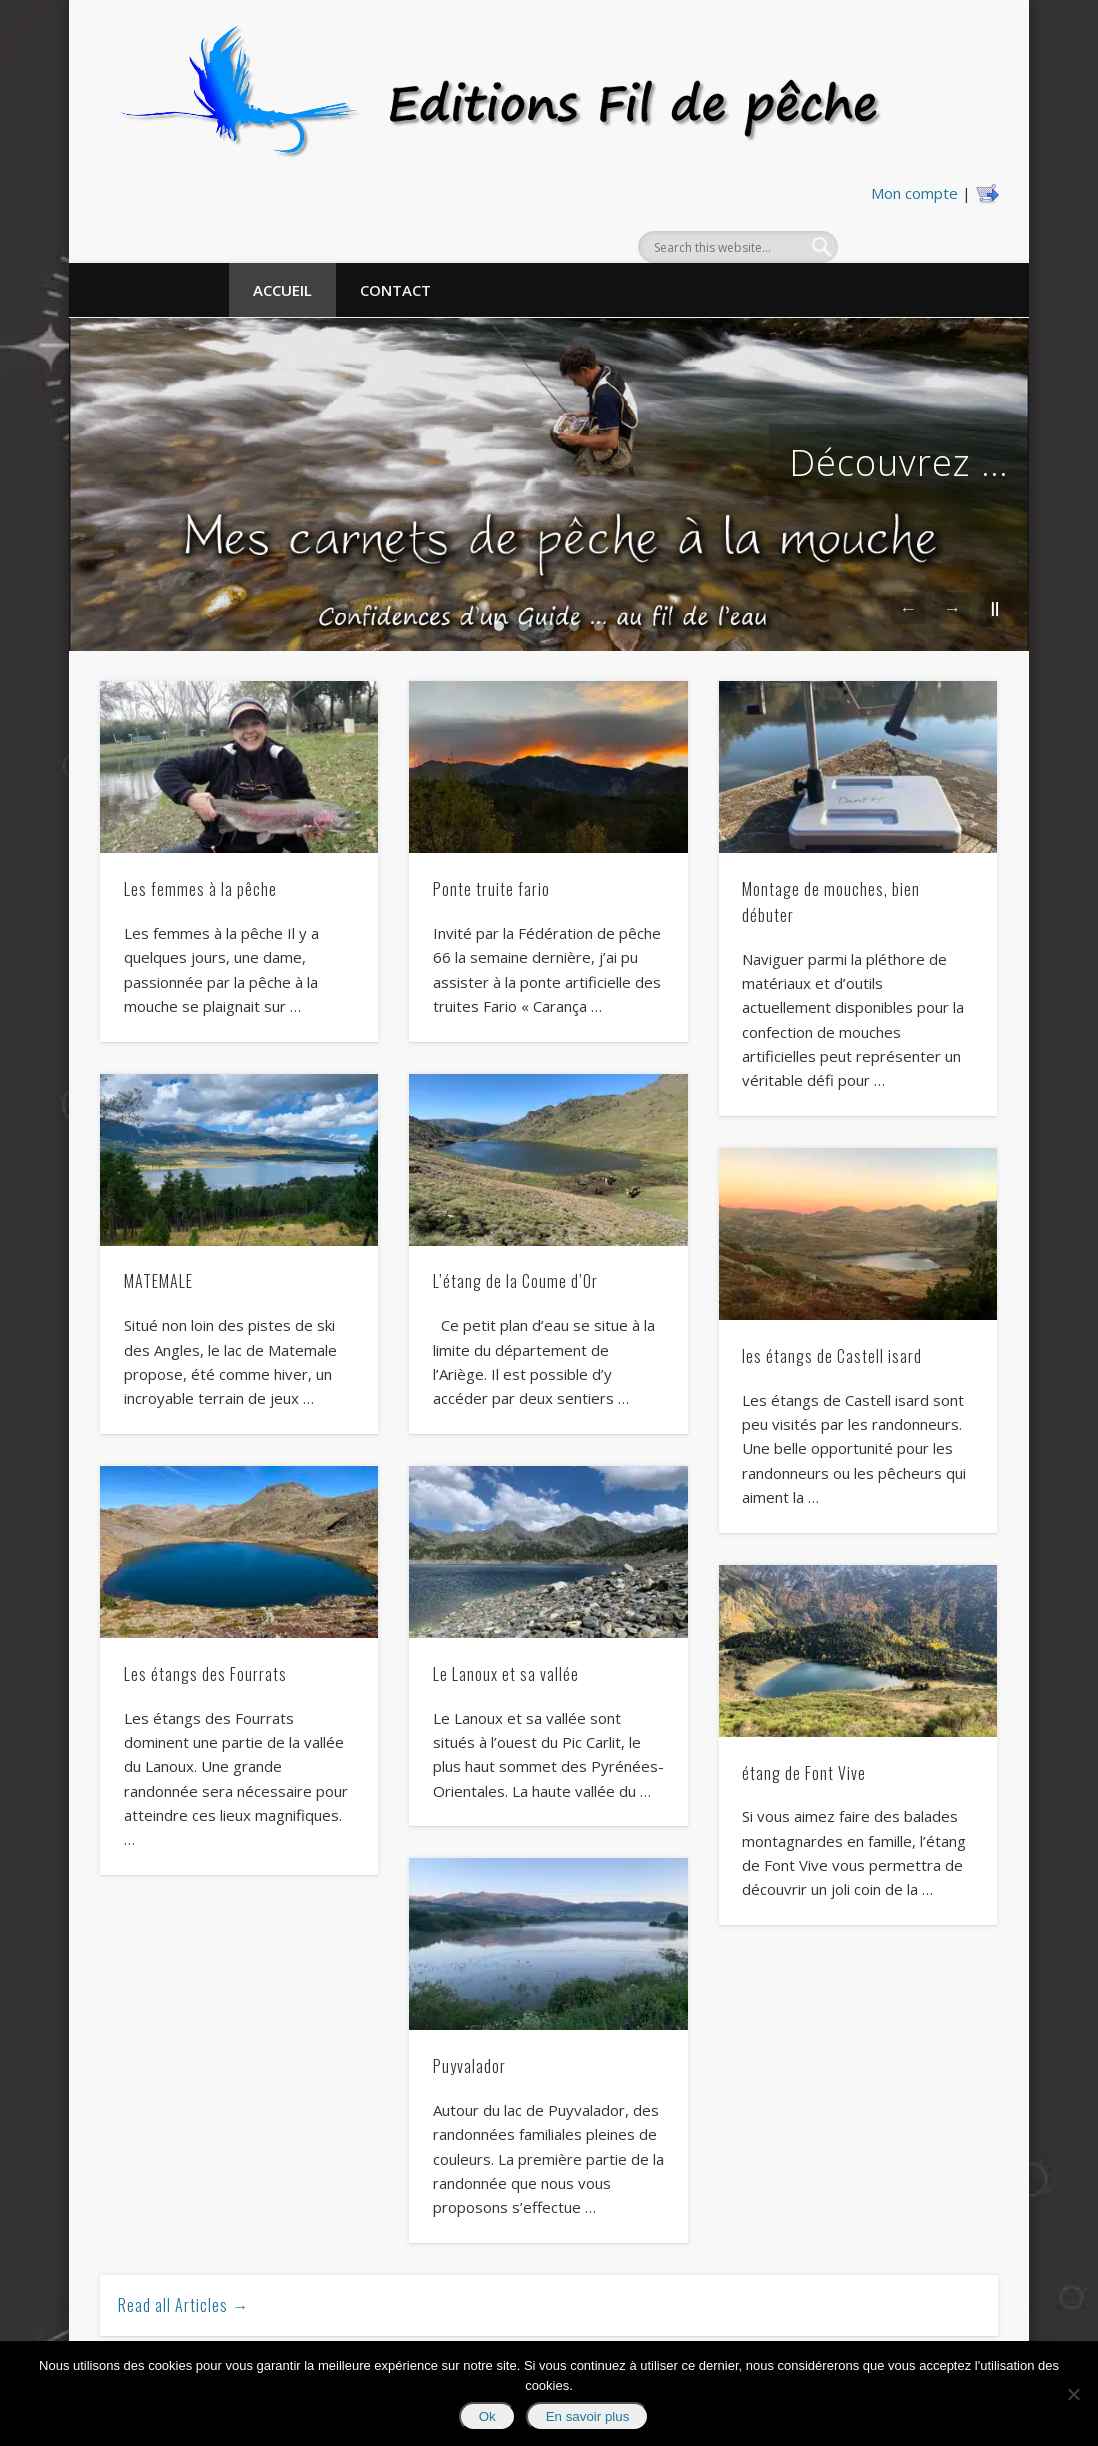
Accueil (282, 290)
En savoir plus (588, 2416)
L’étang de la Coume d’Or (515, 1281)
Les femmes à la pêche (200, 889)
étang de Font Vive (804, 1773)
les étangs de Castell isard (832, 1356)
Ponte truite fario (491, 889)
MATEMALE (158, 1281)
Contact (395, 290)
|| (995, 607)
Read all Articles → (183, 2305)
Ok (487, 2416)
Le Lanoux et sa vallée (506, 1674)
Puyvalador (469, 2066)
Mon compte (914, 193)
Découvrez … (899, 462)
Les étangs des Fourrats (205, 1674)
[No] (1073, 2394)
